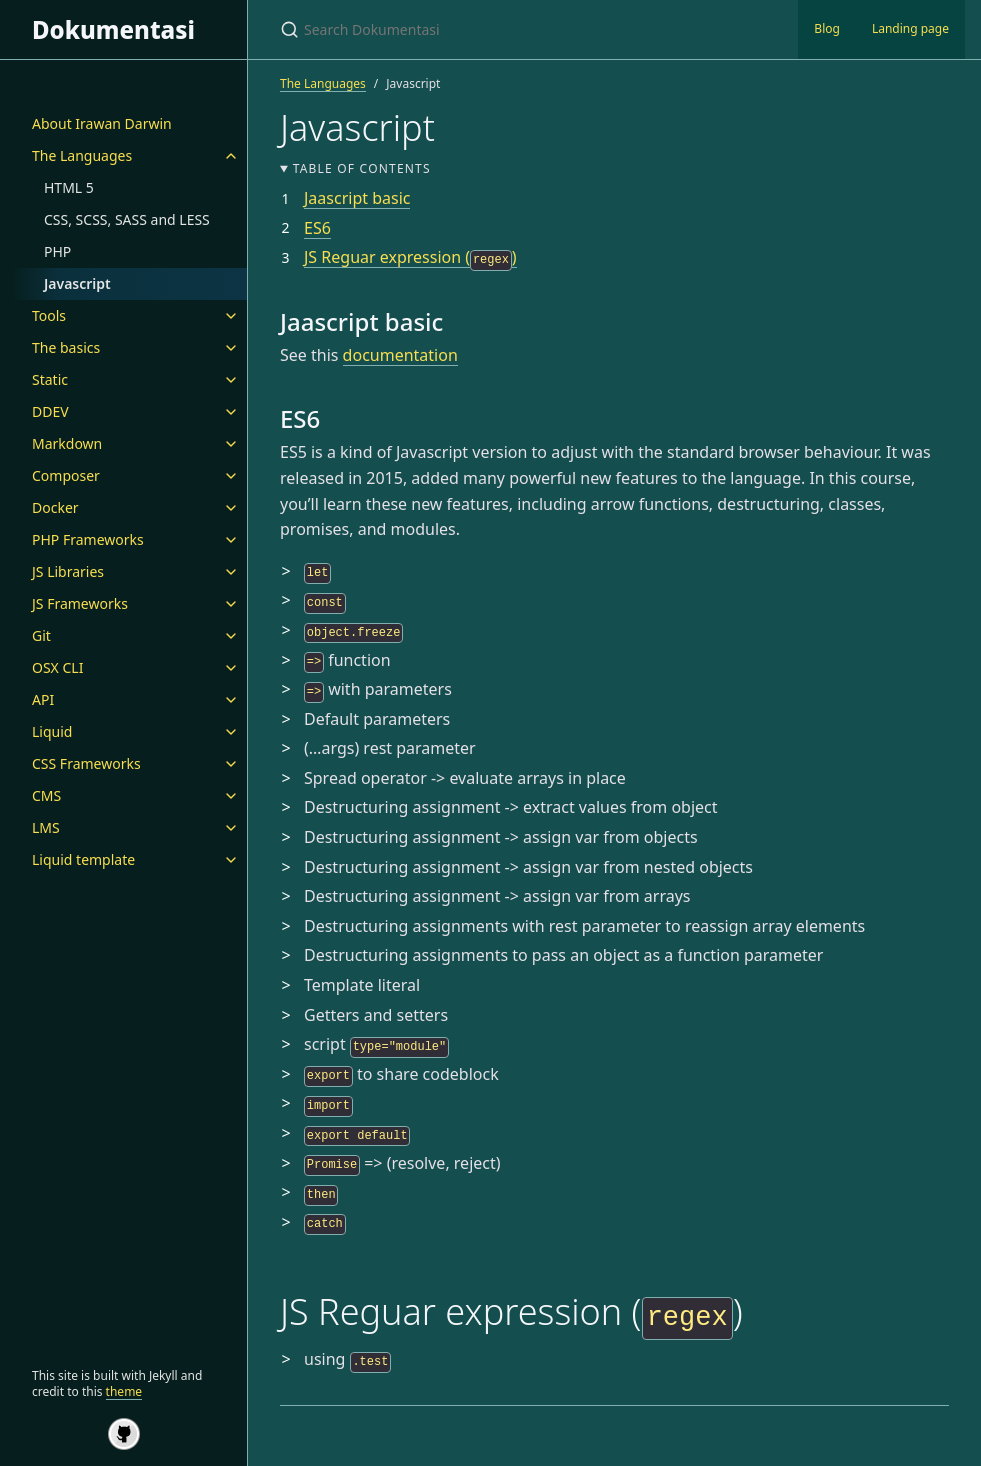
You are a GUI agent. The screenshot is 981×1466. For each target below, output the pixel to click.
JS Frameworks (80, 603)
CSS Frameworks (86, 763)
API (43, 699)
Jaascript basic (357, 198)
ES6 (317, 228)
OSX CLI (57, 667)
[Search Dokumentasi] (516, 29)
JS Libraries (68, 571)
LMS (46, 827)
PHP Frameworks (88, 539)
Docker (55, 507)
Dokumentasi (113, 29)
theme (124, 1391)
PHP (57, 251)
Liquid (52, 731)
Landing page (910, 28)
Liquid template (83, 859)
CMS (46, 795)
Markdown (67, 443)
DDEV (50, 411)
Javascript (77, 283)
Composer (66, 475)
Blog (827, 28)
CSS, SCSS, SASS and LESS (127, 219)
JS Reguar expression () (410, 257)
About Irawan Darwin (102, 123)
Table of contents (362, 168)
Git (41, 635)
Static (50, 379)
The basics (66, 347)
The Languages (82, 155)
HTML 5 (69, 187)
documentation (400, 355)
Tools (49, 315)
